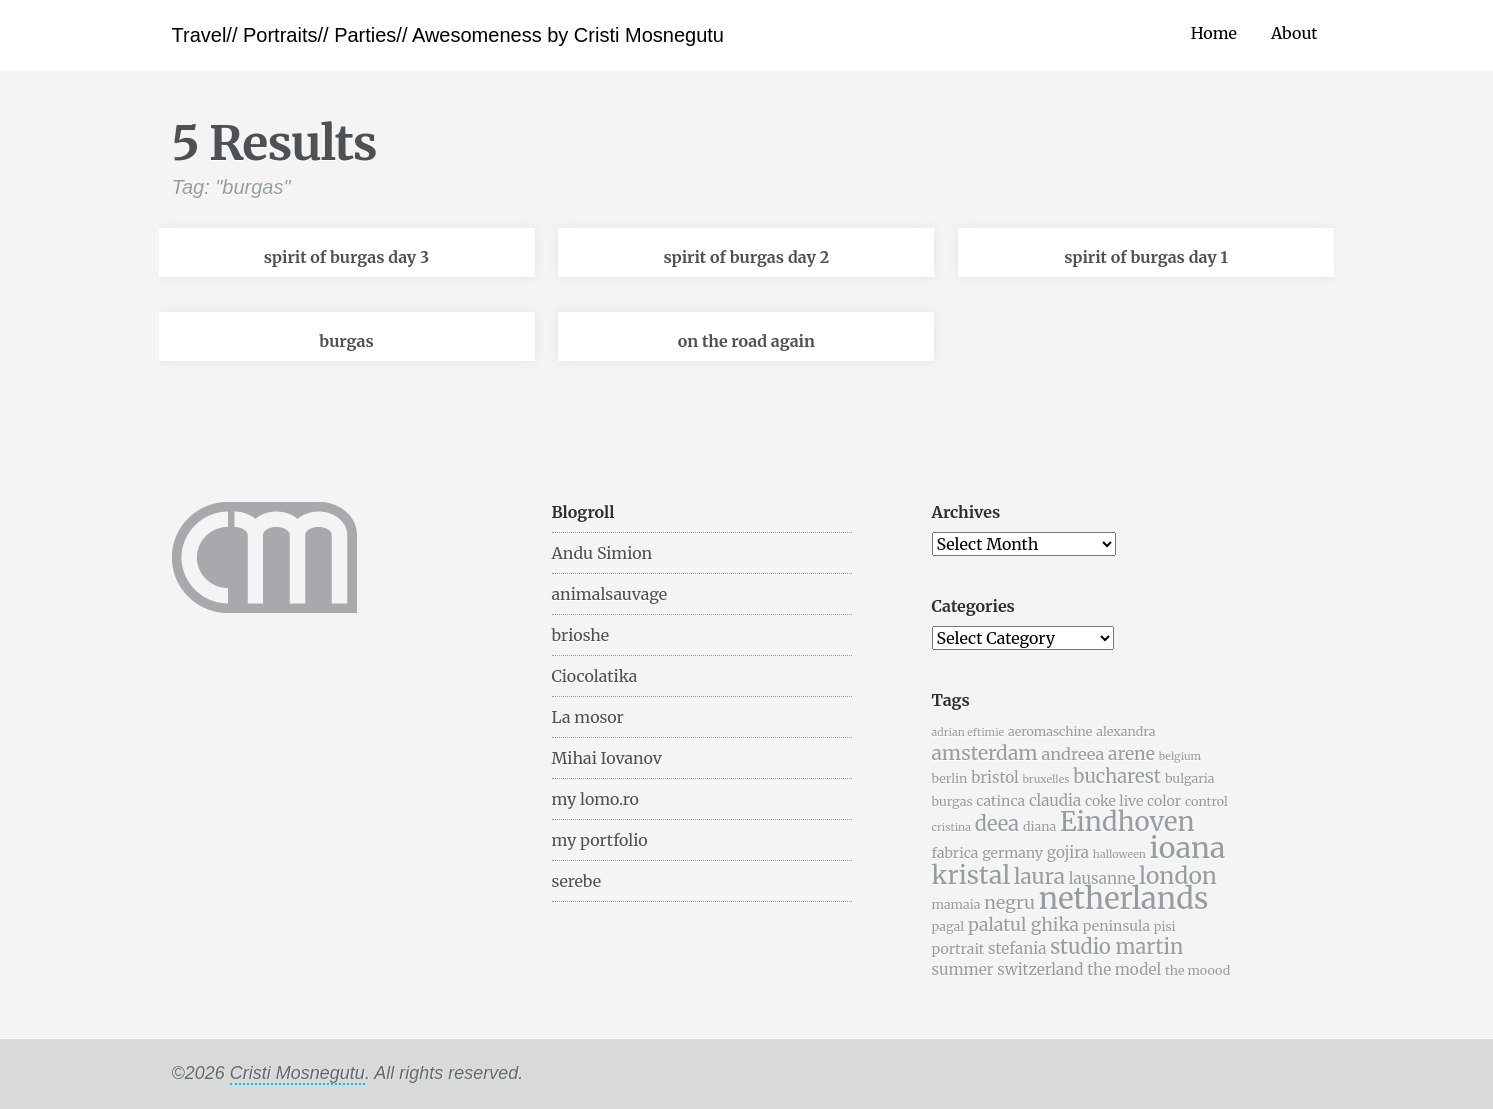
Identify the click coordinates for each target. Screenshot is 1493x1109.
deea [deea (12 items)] (997, 823)
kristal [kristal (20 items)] (971, 875)
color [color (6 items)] (1164, 801)
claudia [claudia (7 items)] (1055, 800)
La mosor (588, 717)
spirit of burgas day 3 (346, 257)
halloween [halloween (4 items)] (1119, 854)
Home (1214, 33)
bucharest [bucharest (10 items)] (1117, 776)
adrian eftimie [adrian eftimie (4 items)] (968, 732)
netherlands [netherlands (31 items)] (1124, 898)
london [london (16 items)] (1178, 875)
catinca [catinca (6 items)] (1000, 801)
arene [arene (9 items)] (1131, 754)
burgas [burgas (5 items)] (952, 801)
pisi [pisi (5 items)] (1165, 926)
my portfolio (600, 840)
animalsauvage (610, 594)
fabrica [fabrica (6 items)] (955, 853)
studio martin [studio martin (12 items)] (1116, 946)
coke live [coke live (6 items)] (1114, 801)
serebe (577, 881)
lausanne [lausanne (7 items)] (1102, 878)
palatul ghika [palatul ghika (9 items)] (1023, 925)
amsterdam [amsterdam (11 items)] (985, 753)
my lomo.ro (595, 799)
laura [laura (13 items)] (1039, 876)
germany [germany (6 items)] (1012, 853)
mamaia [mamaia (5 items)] (956, 904)
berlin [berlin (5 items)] (950, 778)
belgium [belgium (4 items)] (1180, 756)
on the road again (746, 341)
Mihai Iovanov (607, 758)
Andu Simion (602, 553)
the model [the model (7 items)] (1124, 969)
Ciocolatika (595, 676)
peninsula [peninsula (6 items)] (1116, 926)
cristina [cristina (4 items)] (951, 827)
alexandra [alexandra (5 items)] (1125, 731)
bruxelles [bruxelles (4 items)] (1046, 779)
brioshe (581, 635)
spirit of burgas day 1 (1146, 257)
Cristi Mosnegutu (297, 1073)
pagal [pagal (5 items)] (948, 926)
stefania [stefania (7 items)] (1017, 948)
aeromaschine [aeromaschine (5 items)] (1050, 731)
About (1294, 33)
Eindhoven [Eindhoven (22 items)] (1127, 822)
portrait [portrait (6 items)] (958, 949)
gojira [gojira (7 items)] (1068, 852)
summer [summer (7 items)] (963, 969)
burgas (346, 341)
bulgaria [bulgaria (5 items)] (1190, 778)
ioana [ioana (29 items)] (1188, 848)
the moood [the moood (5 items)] (1197, 970)
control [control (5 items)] (1206, 801)
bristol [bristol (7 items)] (995, 777)
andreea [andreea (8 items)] (1072, 754)
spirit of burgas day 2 (746, 257)
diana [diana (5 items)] (1039, 826)
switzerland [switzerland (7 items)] (1040, 969)
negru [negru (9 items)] (1009, 903)
